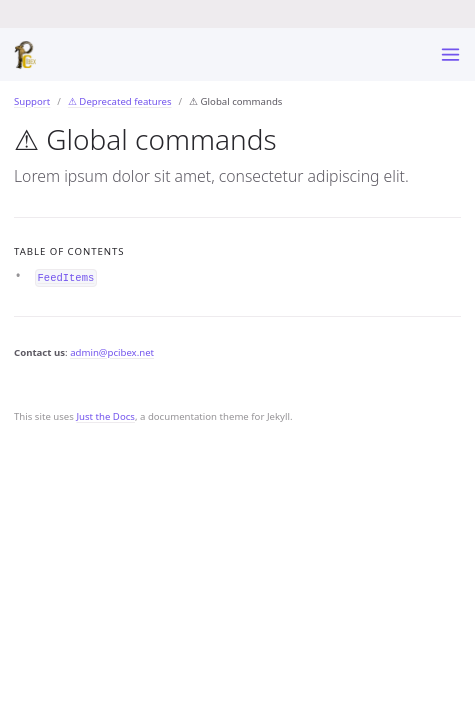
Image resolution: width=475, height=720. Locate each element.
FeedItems (66, 277)
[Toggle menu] (450, 54)
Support (32, 101)
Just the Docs (105, 416)
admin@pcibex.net (112, 352)
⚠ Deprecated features (120, 101)
